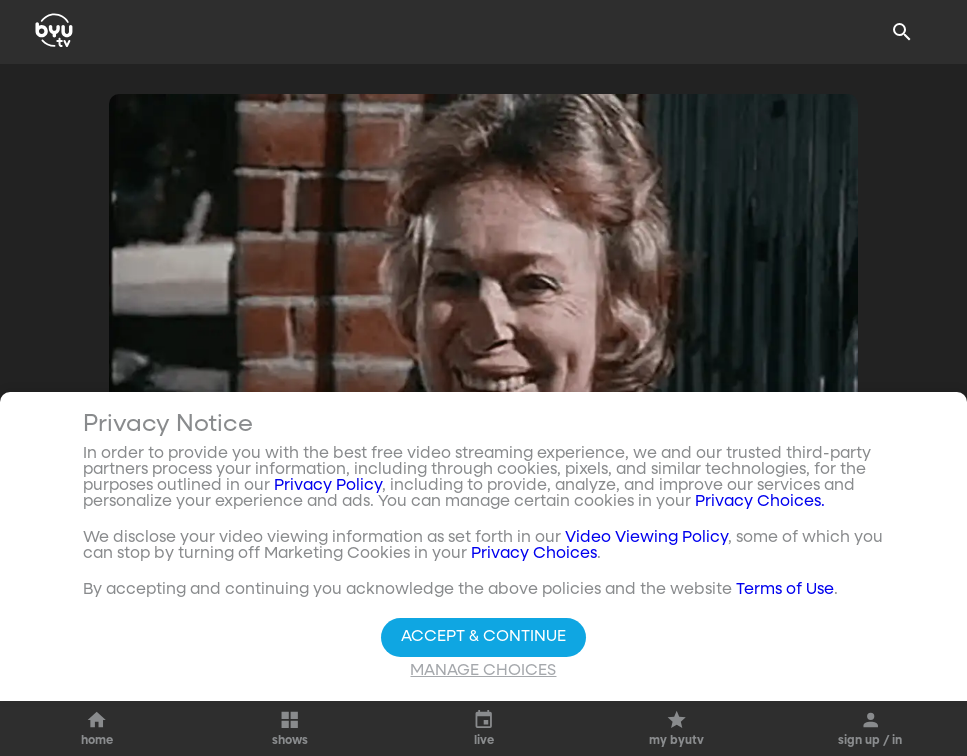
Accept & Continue (483, 637)
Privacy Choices (534, 554)
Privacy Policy (328, 486)
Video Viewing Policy (646, 538)
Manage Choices (483, 671)
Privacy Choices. (760, 502)
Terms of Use (785, 590)
